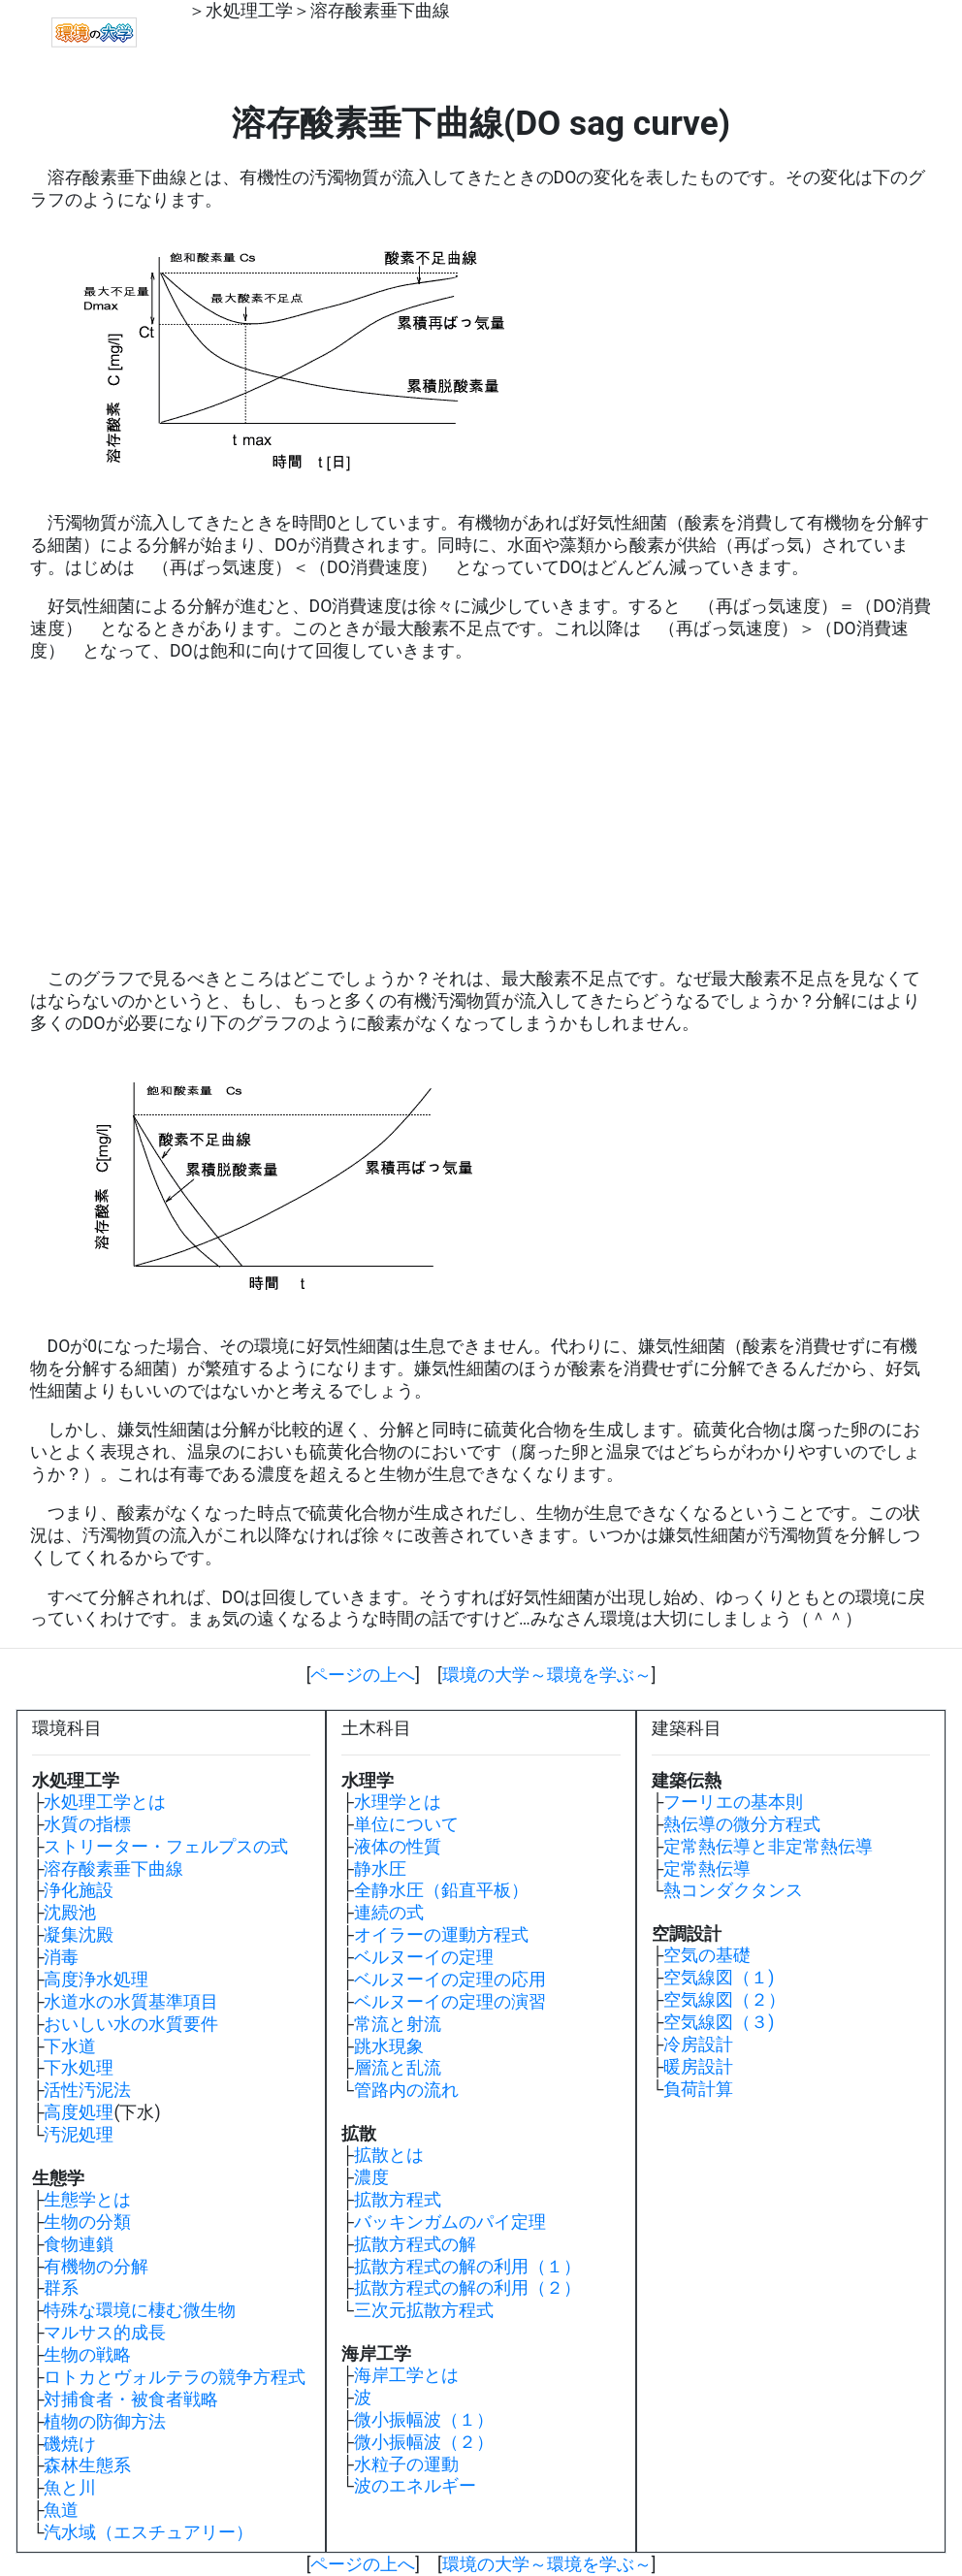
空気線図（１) (718, 1977)
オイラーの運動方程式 (441, 1935)
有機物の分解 (96, 2266)
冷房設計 (698, 2044)
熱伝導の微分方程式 (741, 1824)
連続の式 (389, 1912)
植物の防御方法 (105, 2421)
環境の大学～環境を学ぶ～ (547, 1675)
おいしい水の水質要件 (131, 2024)
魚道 (61, 2510)
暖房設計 (698, 2067)
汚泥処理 (78, 2134)
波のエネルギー (415, 2486)
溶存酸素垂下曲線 (380, 10)
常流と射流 (397, 2024)
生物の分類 (87, 2222)
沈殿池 (70, 1912)
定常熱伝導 (707, 1869)
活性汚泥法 (87, 2090)
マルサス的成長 (105, 2332)
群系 (61, 2288)
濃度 (371, 2177)
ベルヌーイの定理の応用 (450, 1979)
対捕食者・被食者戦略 (131, 2399)
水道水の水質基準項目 (131, 2002)
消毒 (61, 1957)
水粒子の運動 (406, 2464)
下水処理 (78, 2067)
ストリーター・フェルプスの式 (166, 1846)
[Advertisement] (481, 814)
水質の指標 (87, 1824)
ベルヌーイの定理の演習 (450, 2002)
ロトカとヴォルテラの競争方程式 (174, 2377)
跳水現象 (389, 2046)
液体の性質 (397, 1846)
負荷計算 (698, 2089)
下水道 (70, 2046)
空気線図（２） (724, 2000)
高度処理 (78, 2112)
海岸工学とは (406, 2375)
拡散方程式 (397, 2199)
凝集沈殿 (78, 1935)
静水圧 (380, 1869)
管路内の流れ (406, 2090)
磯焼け (70, 2444)
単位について (406, 1824)
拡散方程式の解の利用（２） (467, 2288)
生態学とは (87, 2199)
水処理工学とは (105, 1802)
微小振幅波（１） (424, 2420)
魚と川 (70, 2487)
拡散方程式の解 (415, 2244)
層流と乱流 (397, 2067)
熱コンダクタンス (733, 1890)
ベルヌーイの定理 (424, 1957)
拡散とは (389, 2155)
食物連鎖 (78, 2244)
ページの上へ (362, 1675)
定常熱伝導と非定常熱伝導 (768, 1846)
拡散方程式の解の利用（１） (467, 2266)
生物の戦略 (87, 2355)
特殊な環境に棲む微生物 (140, 2310)
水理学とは (397, 1802)
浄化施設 (78, 1890)
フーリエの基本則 (733, 1802)
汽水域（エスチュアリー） (148, 2532)
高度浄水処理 (96, 1979)
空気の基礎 (707, 1955)
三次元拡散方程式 (424, 2310)
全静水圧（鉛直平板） (441, 1890)
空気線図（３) (718, 2022)
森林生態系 (87, 2465)
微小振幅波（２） (424, 2442)
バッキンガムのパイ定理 (450, 2222)
